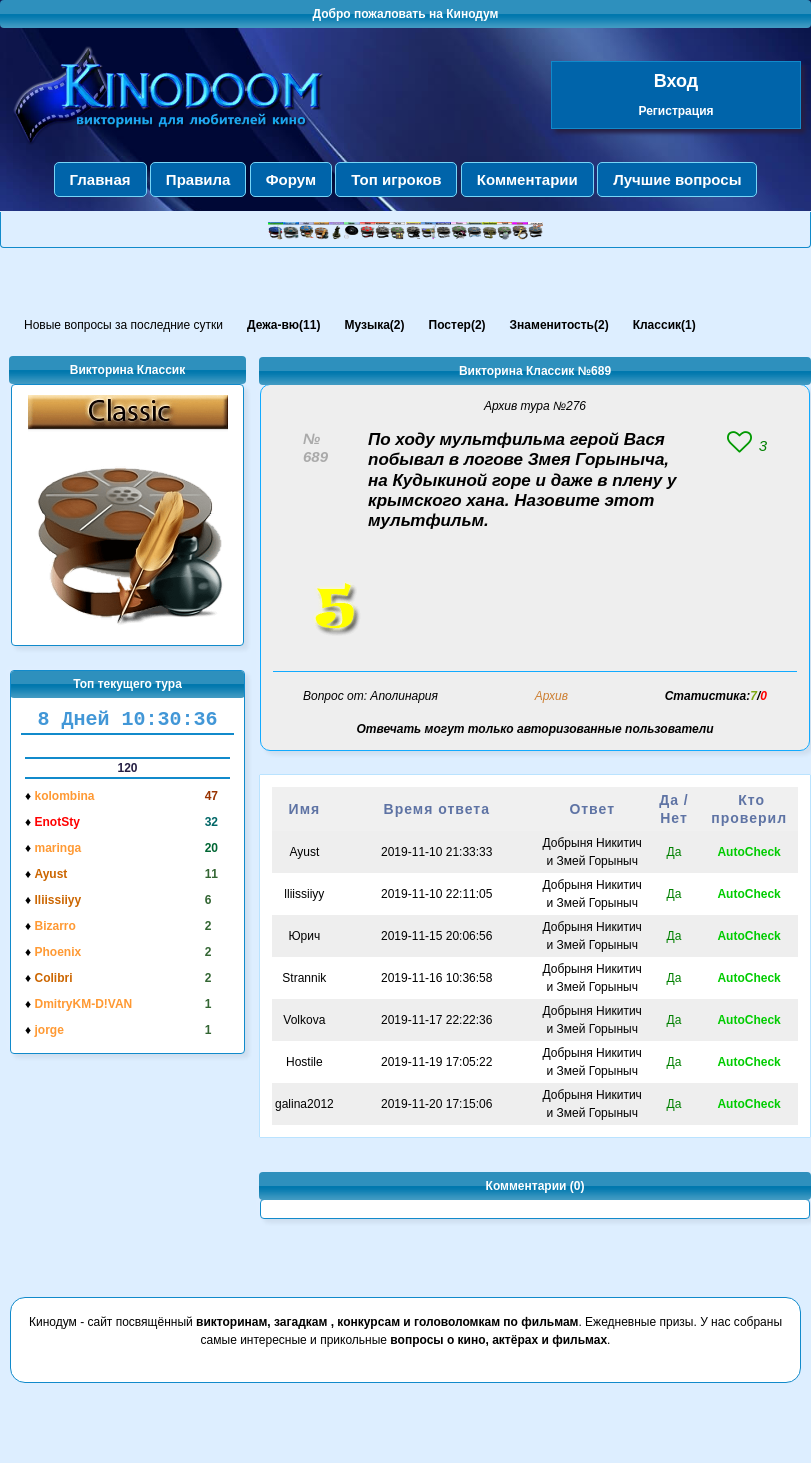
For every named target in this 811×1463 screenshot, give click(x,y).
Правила (198, 179)
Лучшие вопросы (677, 179)
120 (127, 768)
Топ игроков (396, 179)
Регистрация (675, 111)
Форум (291, 179)
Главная (100, 179)
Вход (676, 81)
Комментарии (527, 179)
